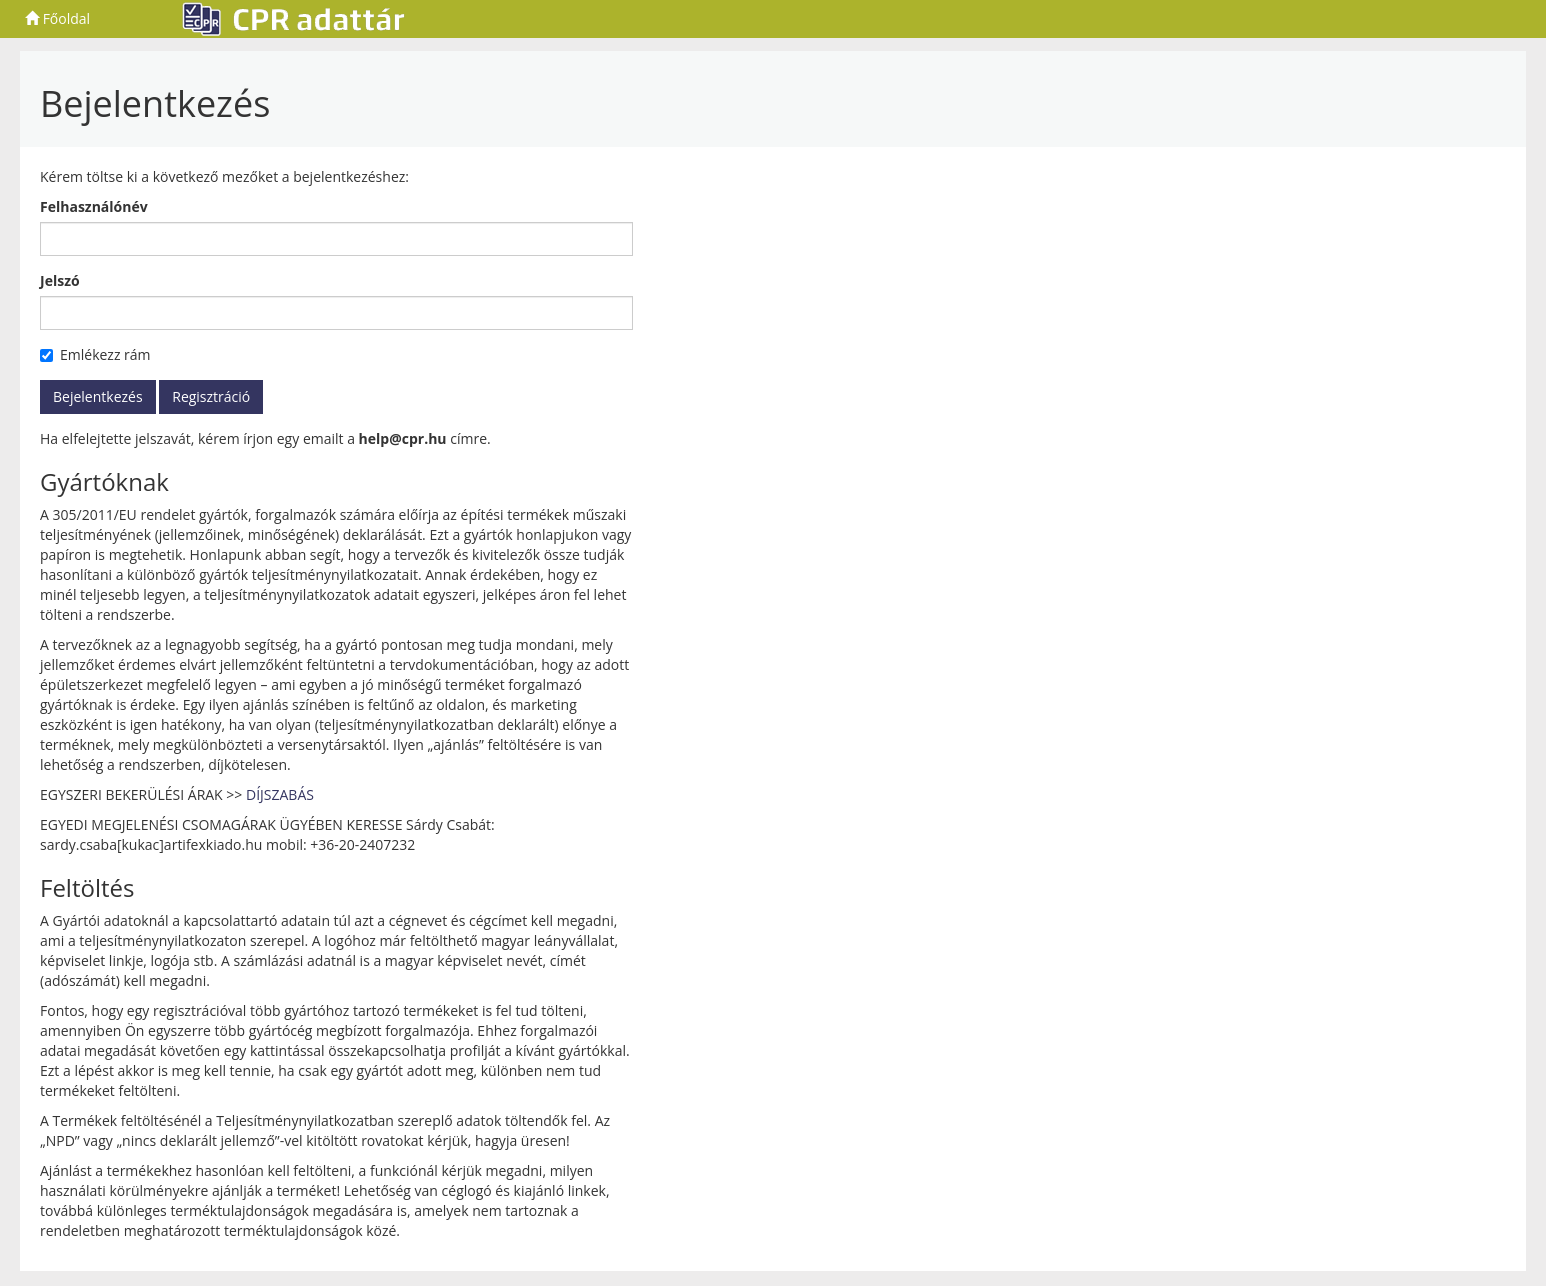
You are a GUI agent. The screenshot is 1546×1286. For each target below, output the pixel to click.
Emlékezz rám (95, 354)
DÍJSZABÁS (280, 794)
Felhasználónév (94, 206)
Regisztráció (211, 396)
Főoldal (57, 18)
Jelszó (60, 280)
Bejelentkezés (98, 396)
